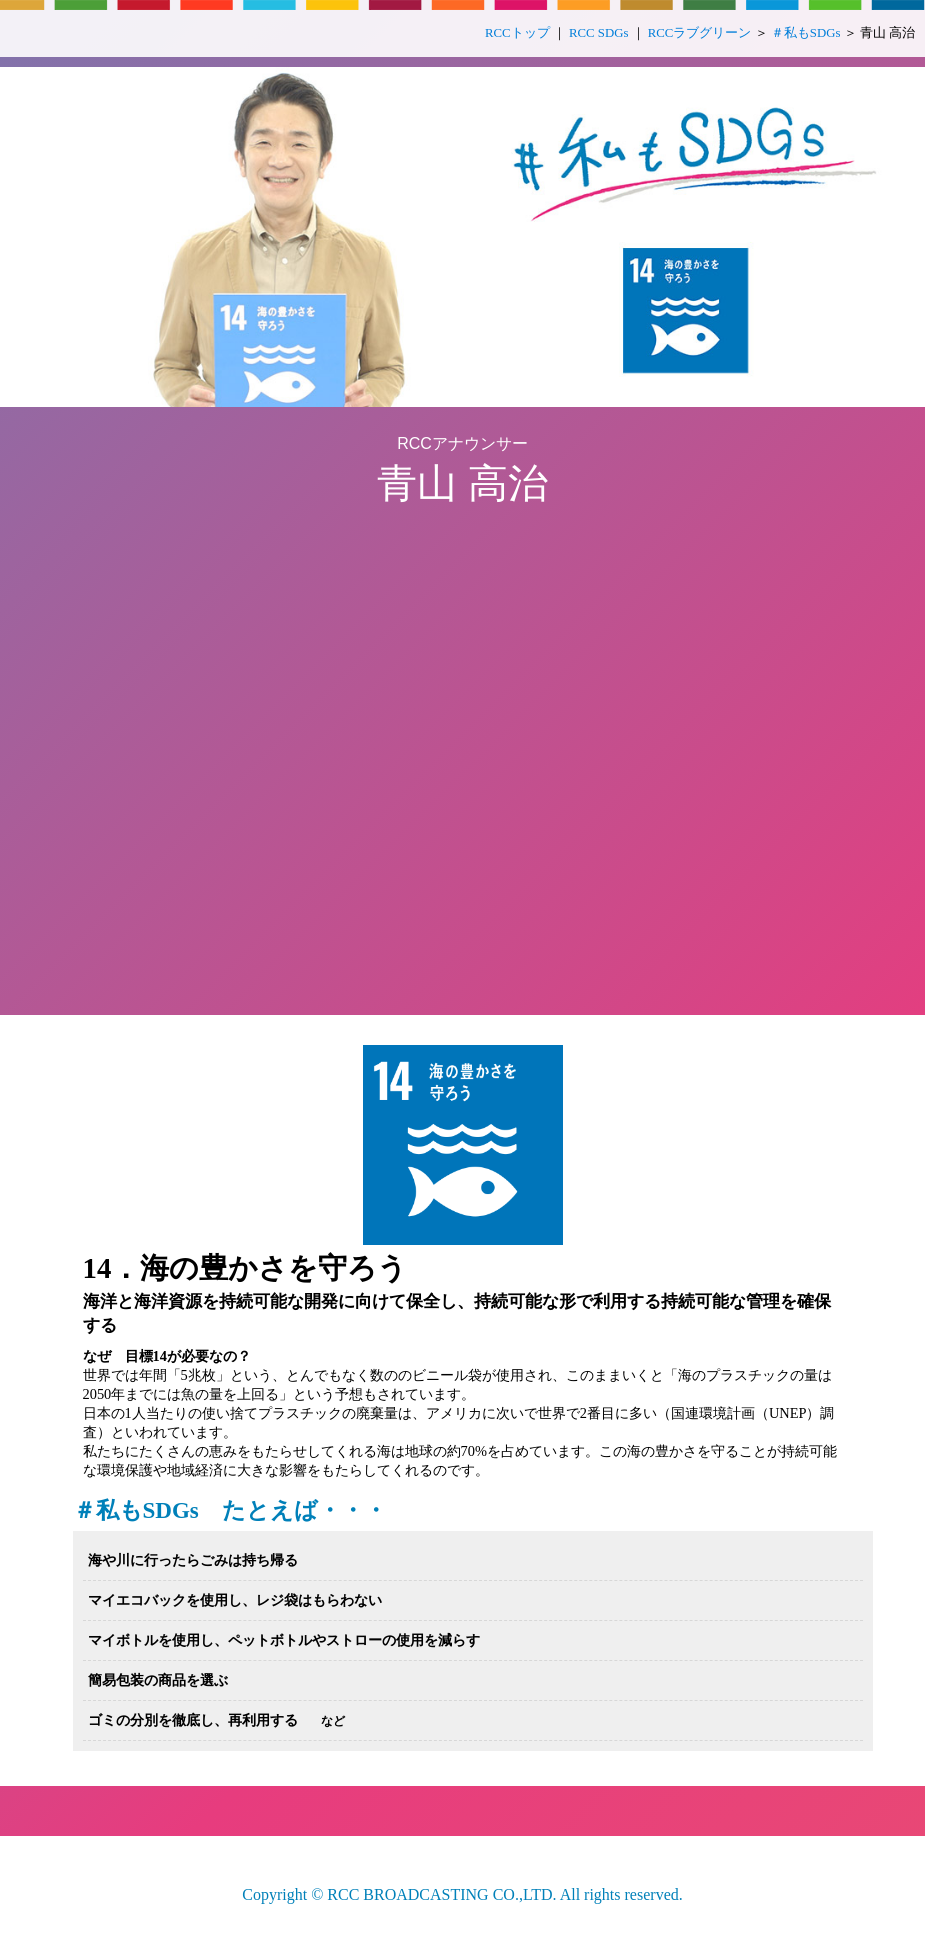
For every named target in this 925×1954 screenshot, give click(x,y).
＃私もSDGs (806, 33)
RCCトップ (517, 33)
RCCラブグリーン (700, 33)
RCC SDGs (598, 33)
